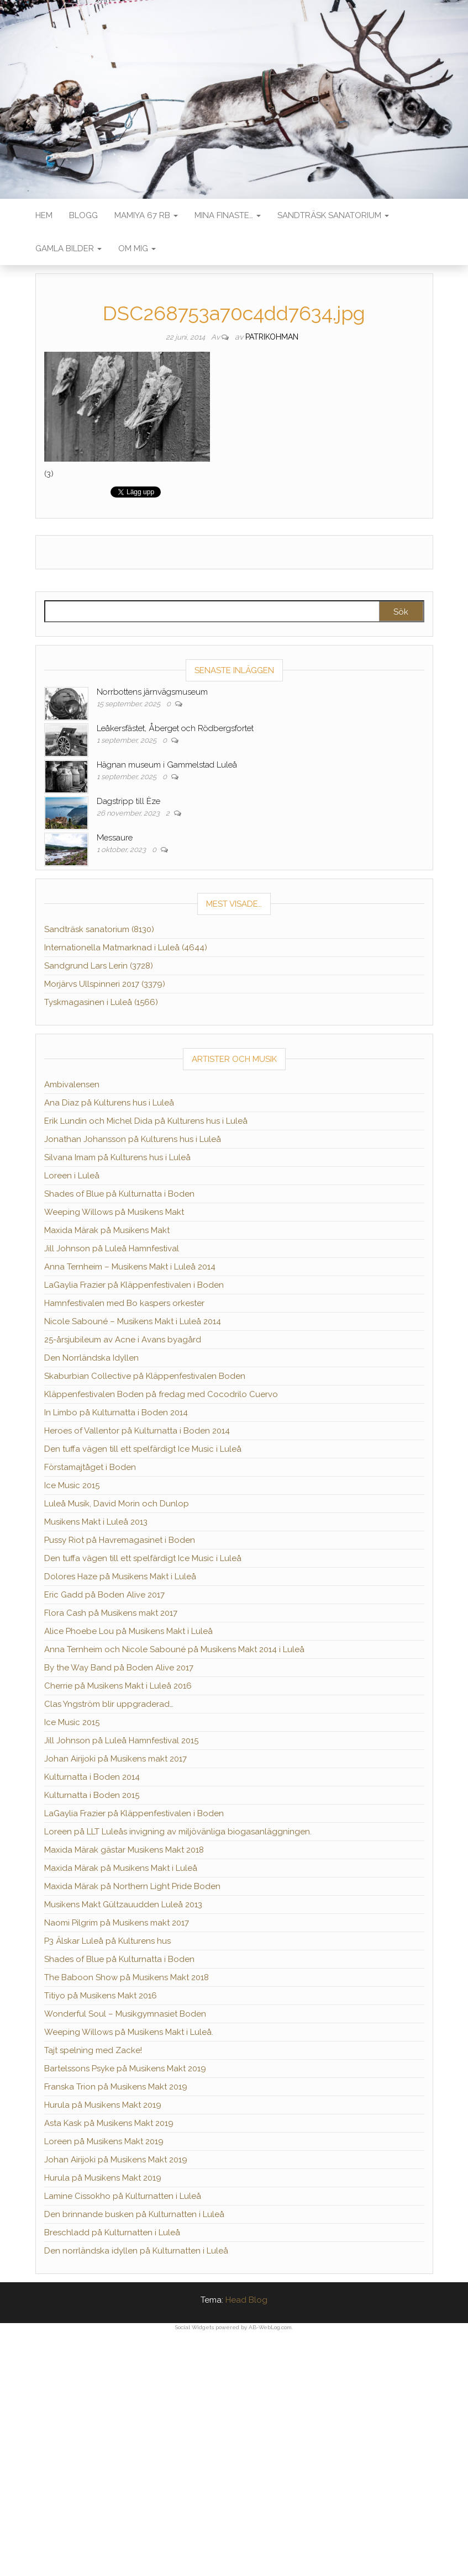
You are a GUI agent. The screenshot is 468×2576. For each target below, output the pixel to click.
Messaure (115, 838)
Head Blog (246, 2300)
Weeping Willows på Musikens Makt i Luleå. (128, 2032)
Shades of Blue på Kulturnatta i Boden (119, 1194)
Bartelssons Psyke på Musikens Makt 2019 (125, 2069)
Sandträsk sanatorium (333, 215)
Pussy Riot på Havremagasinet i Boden (119, 1540)
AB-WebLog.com (270, 2327)
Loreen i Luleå (71, 1176)
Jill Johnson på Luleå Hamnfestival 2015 (121, 1740)
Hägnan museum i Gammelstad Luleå (167, 765)
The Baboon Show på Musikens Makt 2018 (126, 1977)
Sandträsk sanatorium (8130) (99, 929)
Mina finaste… (227, 215)
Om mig (137, 248)
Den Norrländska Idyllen (91, 1358)
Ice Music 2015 (71, 1485)
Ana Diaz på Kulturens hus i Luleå (109, 1103)
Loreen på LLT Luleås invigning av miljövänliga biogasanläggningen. (178, 1832)
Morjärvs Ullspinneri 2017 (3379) (104, 984)
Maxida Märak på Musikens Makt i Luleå (120, 1868)
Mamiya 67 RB (146, 215)
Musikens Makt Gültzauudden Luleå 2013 (123, 1904)
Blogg (83, 215)
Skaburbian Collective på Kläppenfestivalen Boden (144, 1376)
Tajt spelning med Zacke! (93, 2050)
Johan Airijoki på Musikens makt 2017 (115, 1759)
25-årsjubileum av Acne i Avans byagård (122, 1340)
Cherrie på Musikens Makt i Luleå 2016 (118, 1686)
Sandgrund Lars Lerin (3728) (98, 966)
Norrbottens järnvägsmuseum (152, 692)
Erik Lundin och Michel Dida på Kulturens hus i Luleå (146, 1121)
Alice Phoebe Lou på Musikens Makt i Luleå (128, 1631)
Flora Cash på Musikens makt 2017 (110, 1613)
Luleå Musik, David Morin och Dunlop (116, 1504)
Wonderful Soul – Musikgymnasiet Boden (125, 2014)
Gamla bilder (68, 248)
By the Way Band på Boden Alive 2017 (118, 1668)
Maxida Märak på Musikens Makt (107, 1230)
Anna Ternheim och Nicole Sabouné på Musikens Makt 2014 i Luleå (174, 1649)
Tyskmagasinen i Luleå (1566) (101, 1002)
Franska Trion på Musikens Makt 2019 (115, 2087)
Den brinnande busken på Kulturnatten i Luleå (134, 2214)
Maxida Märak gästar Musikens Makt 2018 (124, 1850)
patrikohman (271, 336)
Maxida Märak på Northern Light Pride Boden (132, 1886)
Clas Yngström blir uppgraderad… (108, 1704)
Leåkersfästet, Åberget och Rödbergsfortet (175, 728)
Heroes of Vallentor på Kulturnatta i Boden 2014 (137, 1431)
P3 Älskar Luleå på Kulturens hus (107, 1941)
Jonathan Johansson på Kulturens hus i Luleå (132, 1139)
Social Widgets (194, 2327)
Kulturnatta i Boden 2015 (91, 1795)
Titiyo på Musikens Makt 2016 (100, 1996)
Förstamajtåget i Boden (90, 1467)
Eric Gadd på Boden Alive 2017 (104, 1595)
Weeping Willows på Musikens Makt (114, 1212)
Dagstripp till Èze (128, 801)
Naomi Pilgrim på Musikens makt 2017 (116, 1923)
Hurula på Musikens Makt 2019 (102, 2105)
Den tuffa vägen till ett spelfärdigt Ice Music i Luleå (142, 1449)
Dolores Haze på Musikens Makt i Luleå (120, 1576)
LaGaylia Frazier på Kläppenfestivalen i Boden (134, 1285)
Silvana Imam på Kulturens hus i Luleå (117, 1157)
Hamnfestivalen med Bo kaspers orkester (124, 1303)
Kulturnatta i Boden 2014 (92, 1777)
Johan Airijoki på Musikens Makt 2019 (115, 2160)
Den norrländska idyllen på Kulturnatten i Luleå (136, 2251)
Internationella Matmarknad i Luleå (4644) (125, 948)
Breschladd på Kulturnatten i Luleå (112, 2233)
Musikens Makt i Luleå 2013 (96, 1522)
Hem (43, 215)
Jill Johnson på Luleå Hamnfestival (111, 1248)
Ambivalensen (71, 1084)
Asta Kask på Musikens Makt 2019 (108, 2123)
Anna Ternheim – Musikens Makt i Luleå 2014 (129, 1267)
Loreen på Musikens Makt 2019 (104, 2141)
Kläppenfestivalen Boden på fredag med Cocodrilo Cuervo (161, 1394)
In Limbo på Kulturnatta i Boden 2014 (116, 1412)
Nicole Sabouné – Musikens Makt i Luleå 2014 (132, 1321)
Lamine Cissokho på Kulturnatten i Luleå (122, 2196)
